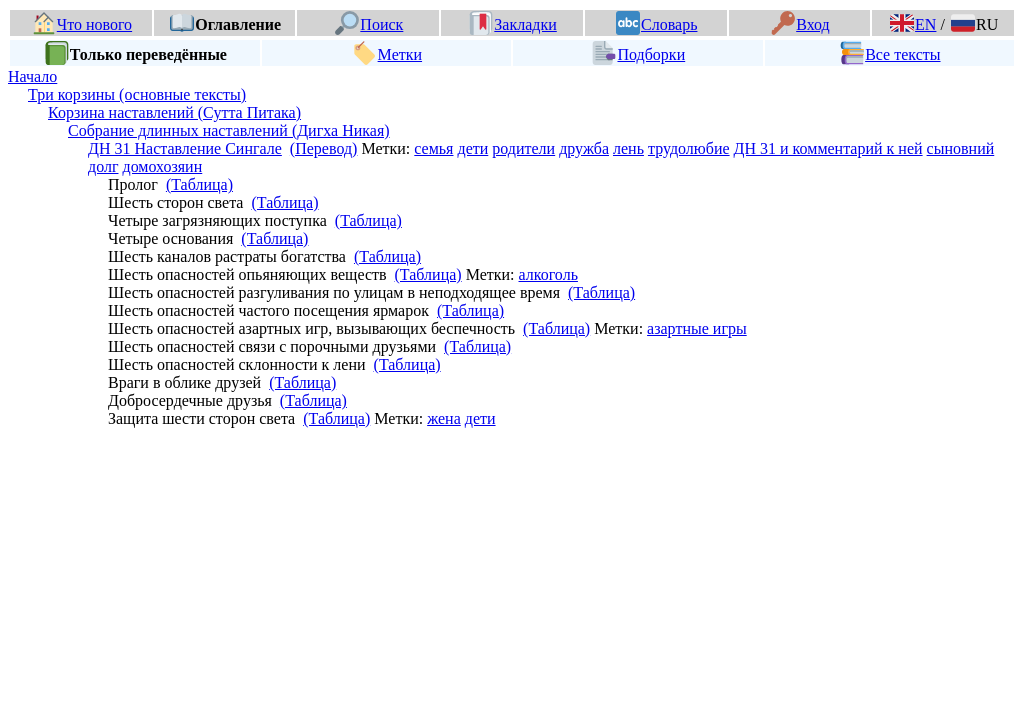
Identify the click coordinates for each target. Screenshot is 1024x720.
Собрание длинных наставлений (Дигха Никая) (229, 130)
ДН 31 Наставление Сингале (185, 148)
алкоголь (548, 274)
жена (444, 418)
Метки (388, 54)
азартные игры (697, 328)
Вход (800, 24)
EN (913, 24)
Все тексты (890, 54)
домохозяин (162, 166)
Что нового (82, 24)
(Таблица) (199, 184)
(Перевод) (324, 148)
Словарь (656, 24)
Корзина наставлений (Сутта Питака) (174, 112)
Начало (32, 76)
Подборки (638, 54)
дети (472, 148)
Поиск (369, 24)
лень (628, 148)
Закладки (513, 24)
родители (523, 148)
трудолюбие (689, 148)
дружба (584, 148)
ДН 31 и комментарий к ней (828, 148)
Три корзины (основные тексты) (137, 94)
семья (433, 148)
